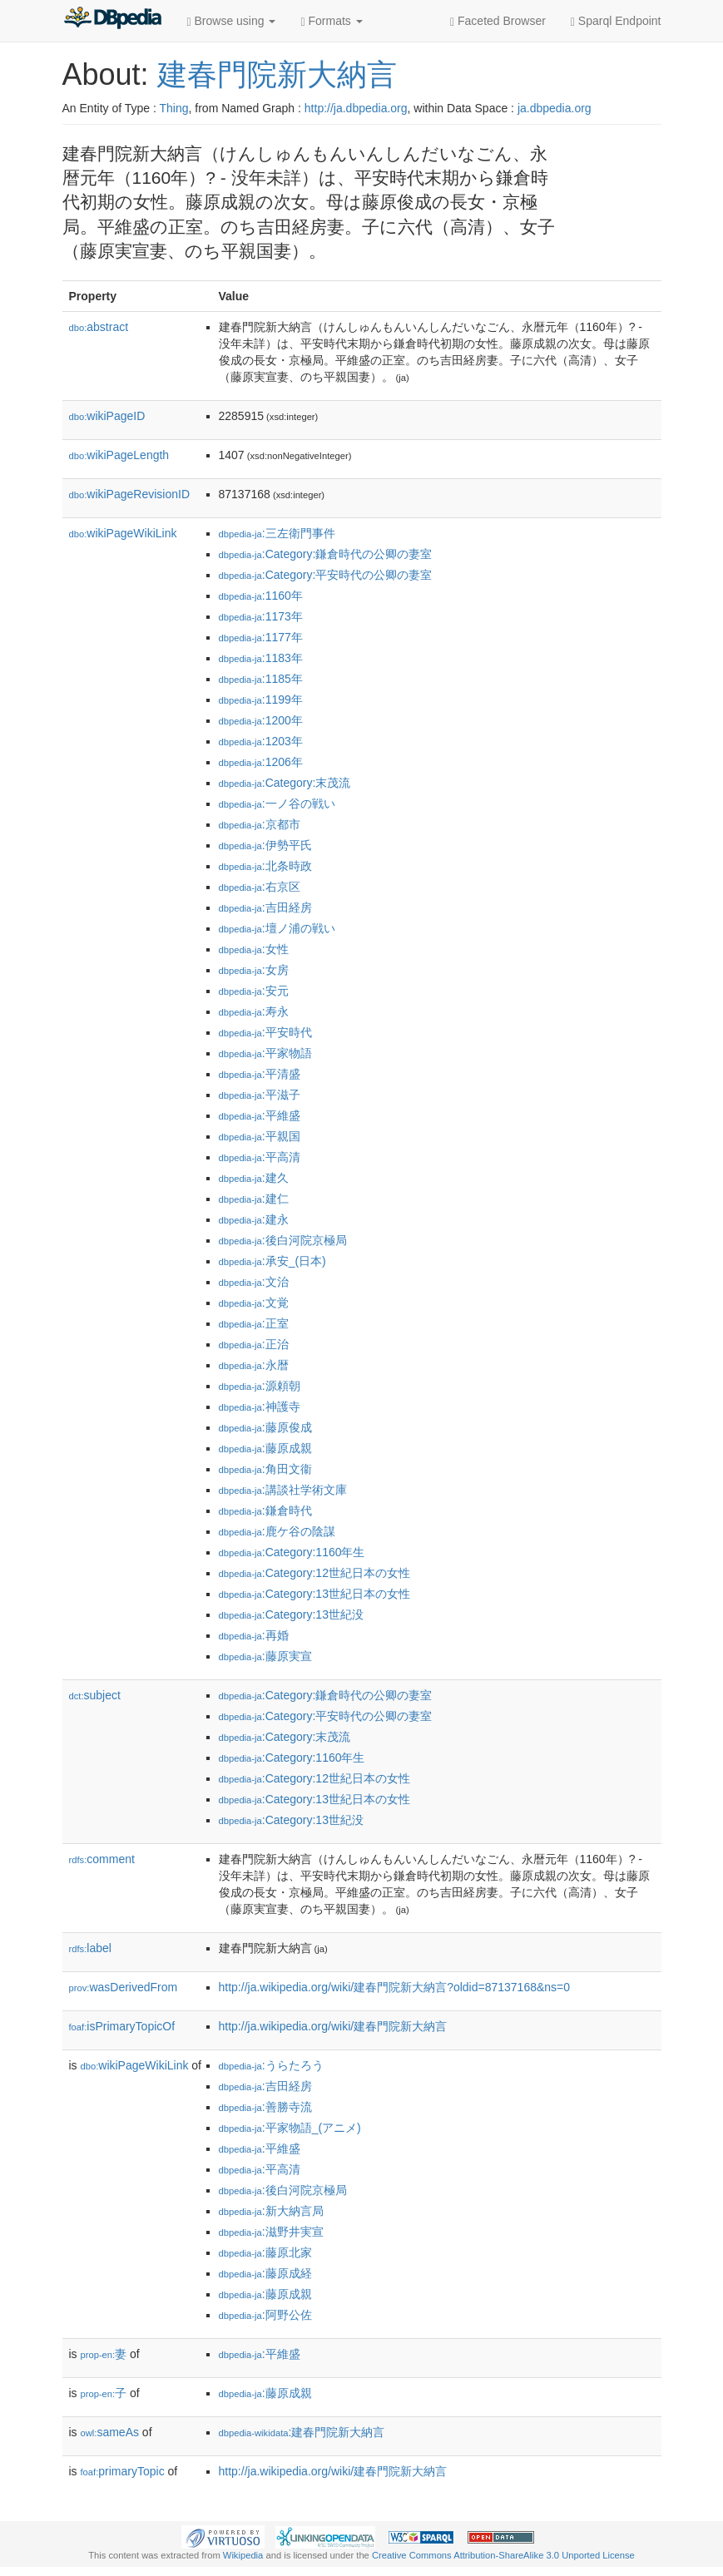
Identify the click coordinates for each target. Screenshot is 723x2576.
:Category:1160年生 (292, 1552)
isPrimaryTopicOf (122, 2026)
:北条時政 (265, 866)
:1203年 (261, 741)
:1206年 (261, 762)
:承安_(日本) (272, 1261)
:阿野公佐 (265, 2314)
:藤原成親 (265, 1448)
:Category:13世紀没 (291, 1614)
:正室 (254, 1323)
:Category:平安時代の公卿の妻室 (326, 574)
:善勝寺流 (265, 2107)
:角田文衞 (265, 1469)
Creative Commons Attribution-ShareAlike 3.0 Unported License (503, 2555)
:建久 (254, 1177)
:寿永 (254, 1011)
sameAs (110, 2432)
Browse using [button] (231, 21)
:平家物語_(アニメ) (290, 2127)
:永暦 (254, 1365)
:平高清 (259, 1157)
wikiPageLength (119, 455)
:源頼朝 (259, 1385)
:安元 (254, 990)
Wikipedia (243, 2555)
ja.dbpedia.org (554, 108)
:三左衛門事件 (277, 533)
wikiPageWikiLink (123, 533)
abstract (99, 327)
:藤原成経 (265, 2273)
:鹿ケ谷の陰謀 (277, 1531)
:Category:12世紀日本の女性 (314, 1573)
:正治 (254, 1344)
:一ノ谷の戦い (277, 803)
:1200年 (261, 720)
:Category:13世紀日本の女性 (314, 1593)
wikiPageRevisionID (130, 494)
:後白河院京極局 (283, 1240)
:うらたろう (271, 2065)
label (90, 1948)
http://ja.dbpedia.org (356, 108)
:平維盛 (259, 1115)
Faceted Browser (498, 21)
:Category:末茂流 (285, 782)
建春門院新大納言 (277, 74)
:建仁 (254, 1198)
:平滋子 (259, 1094)
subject (95, 1695)
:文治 (254, 1281)
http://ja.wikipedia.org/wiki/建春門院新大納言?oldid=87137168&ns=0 (395, 1987)
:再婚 (254, 1635)
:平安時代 (265, 1032)
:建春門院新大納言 (302, 2432)
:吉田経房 (265, 907)
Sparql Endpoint (616, 21)
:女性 (254, 949)
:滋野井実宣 (271, 2231)
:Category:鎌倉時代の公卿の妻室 (326, 554)
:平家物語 (265, 1053)
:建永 (254, 1219)
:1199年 (261, 699)
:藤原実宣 (265, 1656)
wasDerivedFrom (123, 1987)
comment (102, 1859)
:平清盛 (259, 1073)
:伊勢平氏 (265, 845)
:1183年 (261, 658)
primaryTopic (123, 2471)
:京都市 (259, 824)
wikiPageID (107, 416)
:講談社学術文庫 (283, 1489)
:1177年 (261, 637)
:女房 (254, 970)
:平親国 (259, 1136)
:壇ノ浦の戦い (277, 928)
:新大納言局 (271, 2211)
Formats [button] (331, 21)
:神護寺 (259, 1406)
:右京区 (259, 886)
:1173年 (261, 616)
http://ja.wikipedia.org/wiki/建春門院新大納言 (333, 2026)
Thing (174, 108)
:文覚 (254, 1302)
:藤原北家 (265, 2252)
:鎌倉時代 (265, 1510)
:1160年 (261, 595)
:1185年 (261, 678)
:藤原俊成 (265, 1427)
